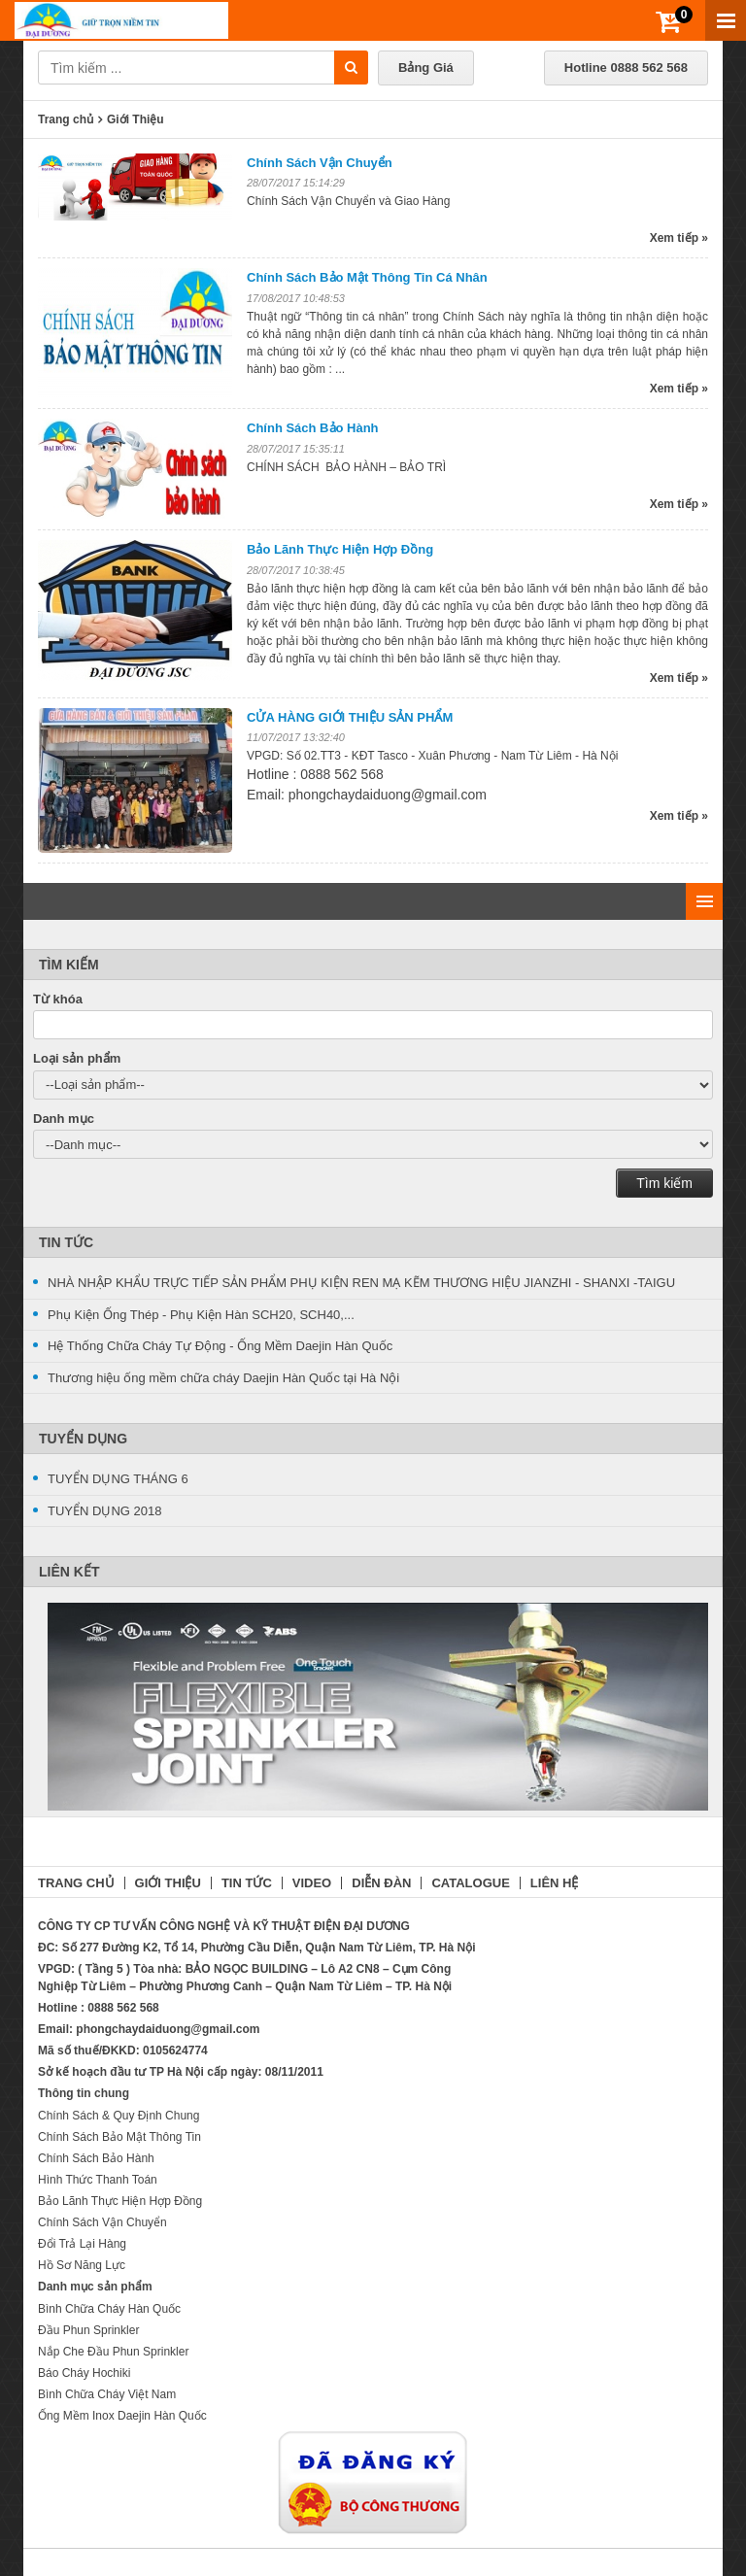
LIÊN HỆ (554, 1883)
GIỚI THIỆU (168, 1883)
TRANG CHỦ (76, 1883)
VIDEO (311, 1883)
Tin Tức (66, 1242)
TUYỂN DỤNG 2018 (104, 1511)
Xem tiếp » (679, 238)
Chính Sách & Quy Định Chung (118, 2115)
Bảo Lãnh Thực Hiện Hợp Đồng (340, 549)
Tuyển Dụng (83, 1438)
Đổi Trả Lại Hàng (82, 2244)
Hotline (626, 67)
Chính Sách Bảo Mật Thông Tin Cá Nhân (367, 277)
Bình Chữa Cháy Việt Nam (107, 2394)
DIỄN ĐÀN (381, 1883)
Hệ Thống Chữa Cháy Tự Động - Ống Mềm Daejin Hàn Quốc (220, 1346)
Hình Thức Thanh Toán (97, 2179)
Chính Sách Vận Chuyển (319, 162)
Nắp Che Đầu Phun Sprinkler (113, 2351)
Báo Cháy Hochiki (84, 2373)
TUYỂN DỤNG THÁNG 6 (118, 1479)
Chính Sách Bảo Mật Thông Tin (119, 2137)
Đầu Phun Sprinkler (88, 2330)
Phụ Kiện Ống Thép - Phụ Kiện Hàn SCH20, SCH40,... (201, 1314)
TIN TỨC (246, 1883)
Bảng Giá (426, 67)
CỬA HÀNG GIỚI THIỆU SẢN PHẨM (350, 717)
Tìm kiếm (664, 1183)
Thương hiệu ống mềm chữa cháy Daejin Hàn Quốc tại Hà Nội (223, 1378)
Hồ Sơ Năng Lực (81, 2265)
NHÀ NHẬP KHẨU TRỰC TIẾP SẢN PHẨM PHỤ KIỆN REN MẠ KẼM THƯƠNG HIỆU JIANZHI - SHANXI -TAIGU (361, 1282)
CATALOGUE (470, 1883)
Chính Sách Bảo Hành (313, 428)
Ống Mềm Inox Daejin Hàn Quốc (122, 2416)
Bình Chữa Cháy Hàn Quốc (109, 2309)
